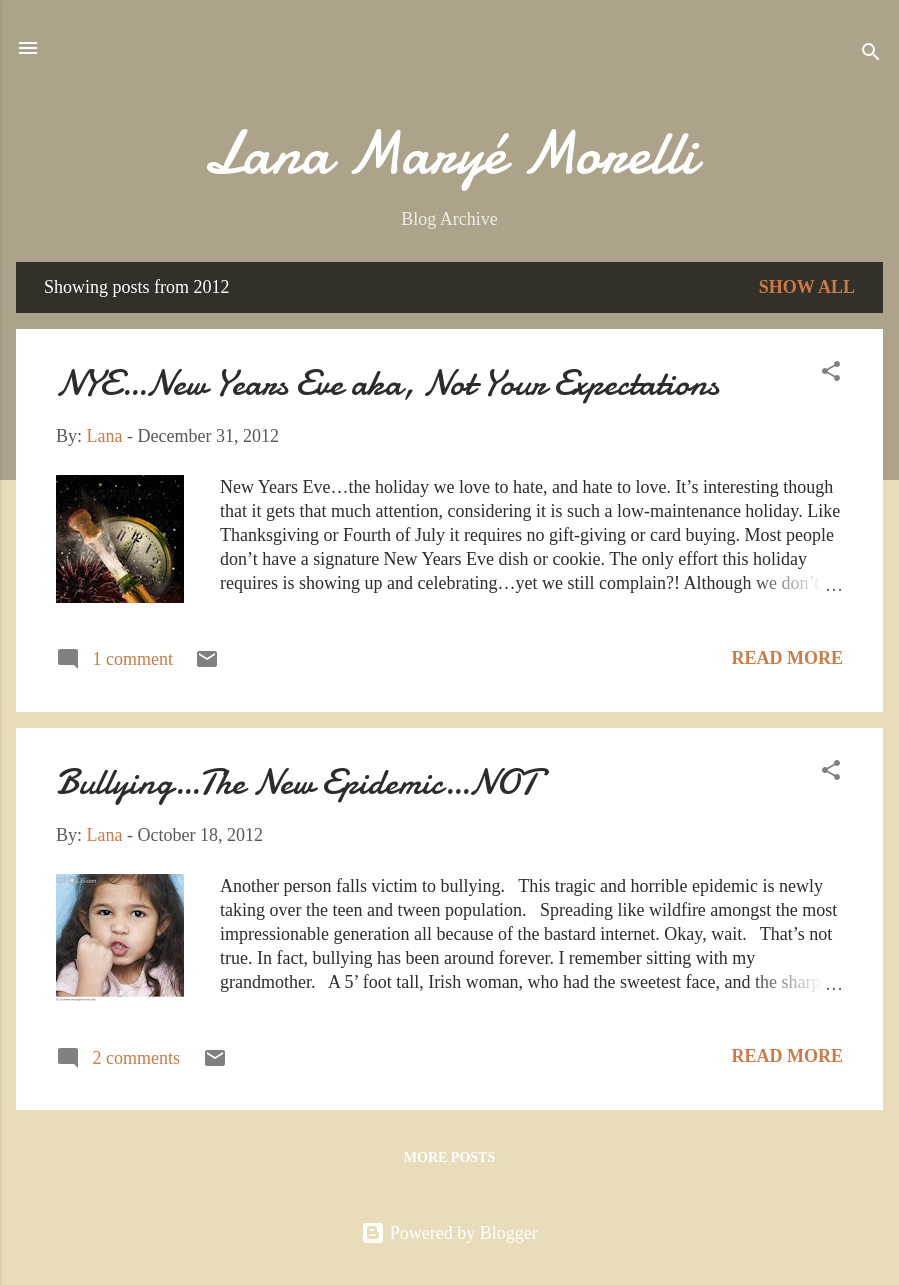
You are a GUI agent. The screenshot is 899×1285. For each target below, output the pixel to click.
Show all (807, 287)
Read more (788, 658)
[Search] (871, 54)
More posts (449, 1157)
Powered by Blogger (449, 1233)
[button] (831, 374)
